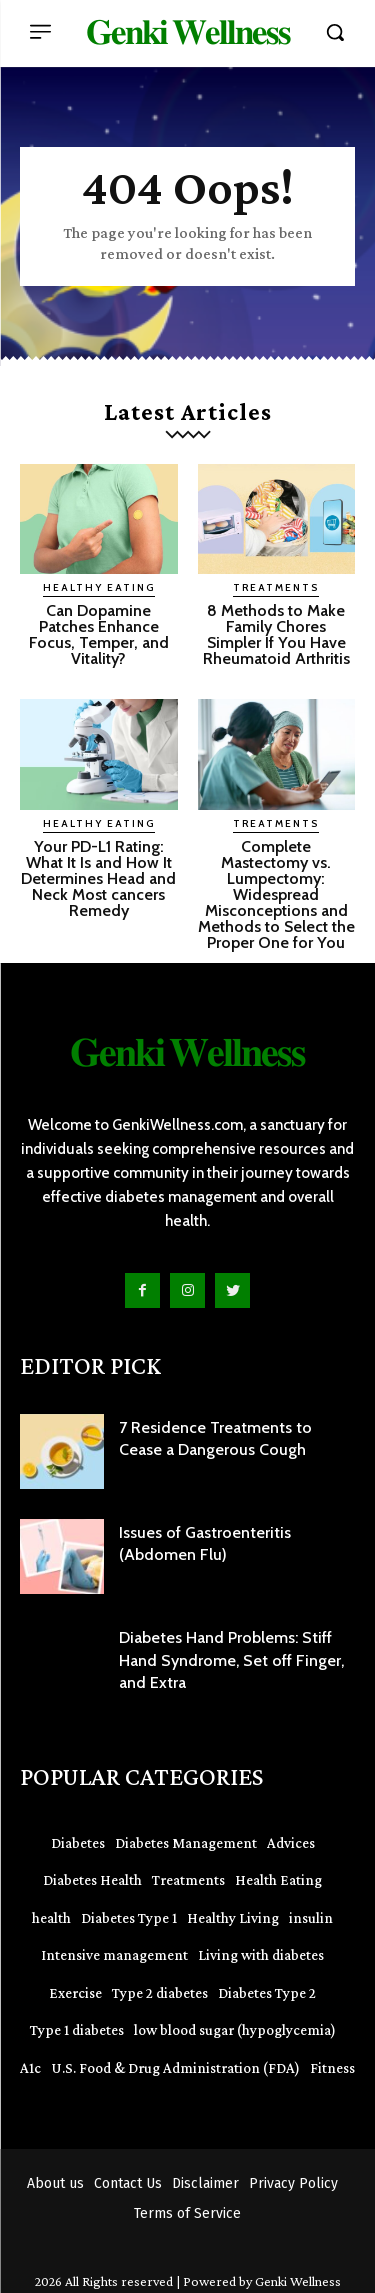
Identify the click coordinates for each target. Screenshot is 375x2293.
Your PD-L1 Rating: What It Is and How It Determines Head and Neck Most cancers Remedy (98, 878)
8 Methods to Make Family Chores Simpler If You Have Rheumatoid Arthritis (276, 634)
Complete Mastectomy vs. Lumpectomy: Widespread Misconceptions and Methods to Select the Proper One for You (276, 894)
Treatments (276, 587)
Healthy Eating (99, 587)
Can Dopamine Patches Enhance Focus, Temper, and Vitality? (99, 634)
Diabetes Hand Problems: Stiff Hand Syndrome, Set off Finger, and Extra (231, 1660)
